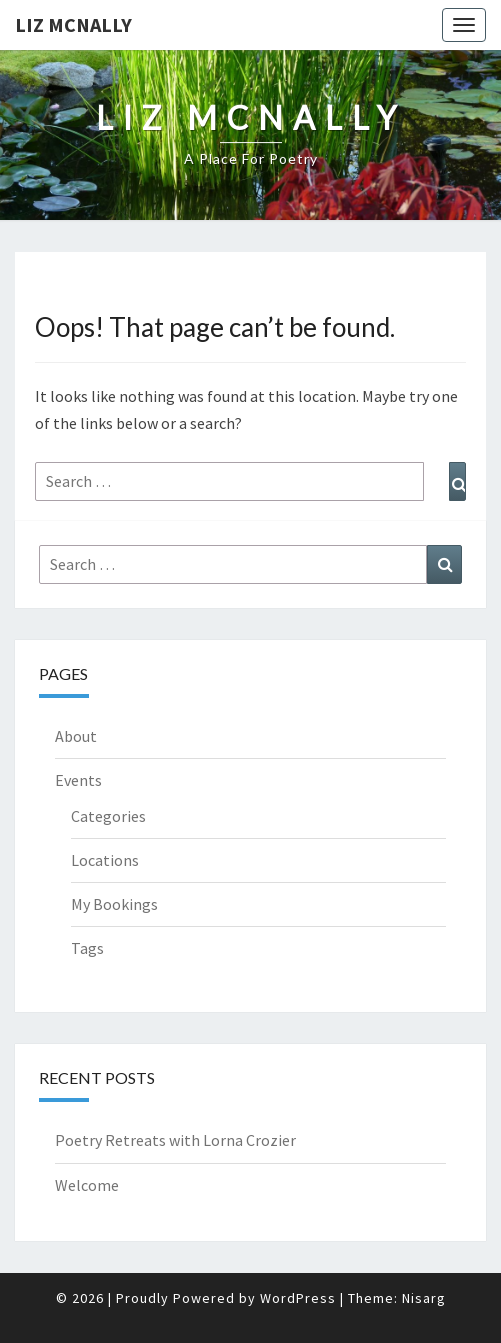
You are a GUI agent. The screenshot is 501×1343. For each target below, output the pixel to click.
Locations (105, 860)
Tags (87, 948)
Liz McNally (73, 24)
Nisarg (424, 1298)
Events (78, 780)
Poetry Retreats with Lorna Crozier (175, 1140)
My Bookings (114, 904)
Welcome (87, 1185)
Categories (108, 816)
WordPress (298, 1298)
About (76, 736)
